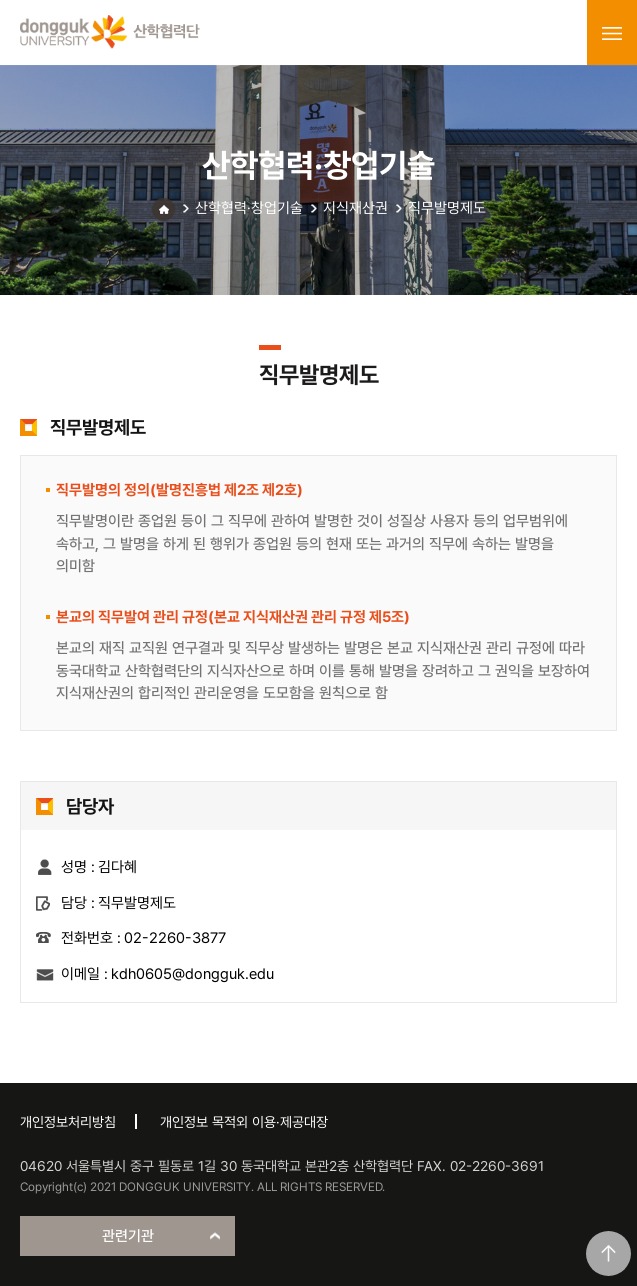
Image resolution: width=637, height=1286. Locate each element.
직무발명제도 (447, 208)
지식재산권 (355, 208)
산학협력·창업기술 (249, 208)
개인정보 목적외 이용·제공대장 (244, 1122)
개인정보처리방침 (68, 1122)
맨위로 (608, 1253)
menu (612, 33)
